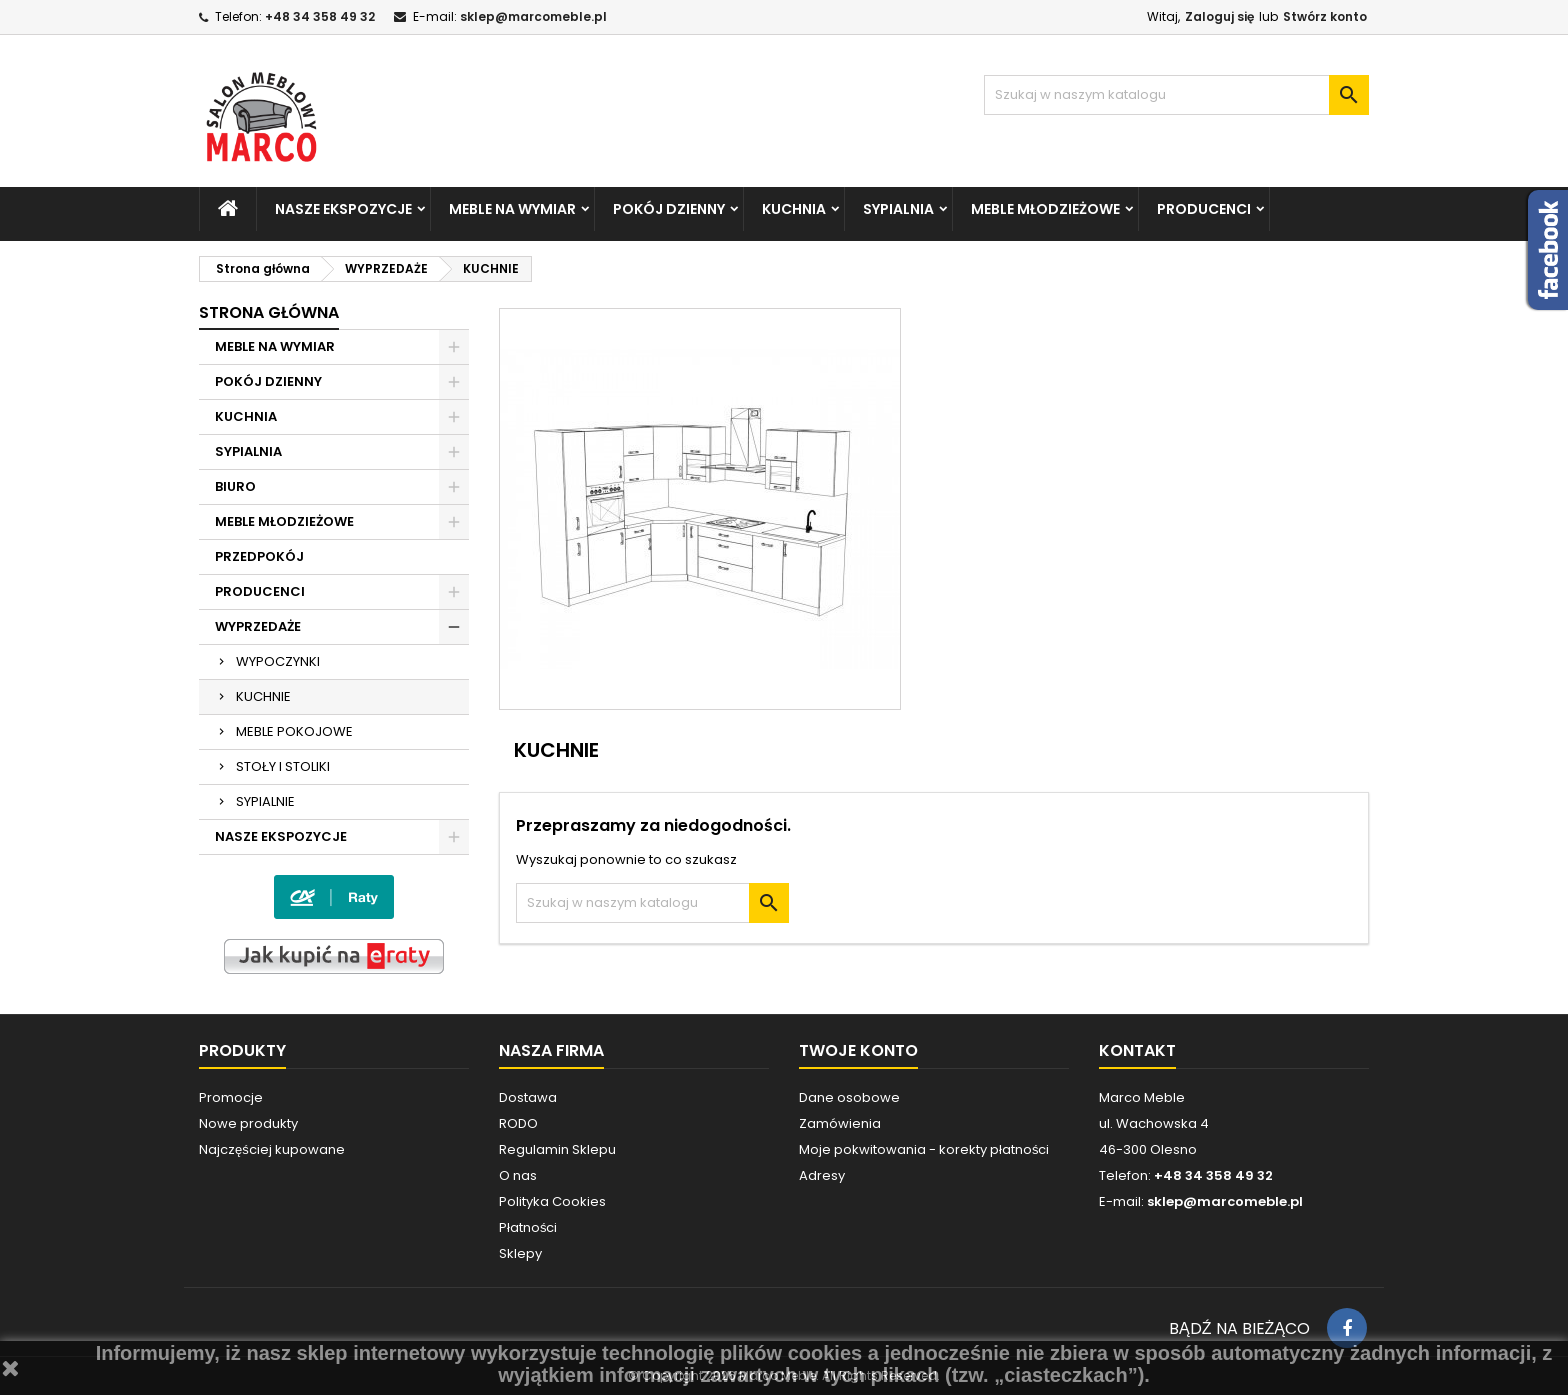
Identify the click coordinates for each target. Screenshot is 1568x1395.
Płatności (528, 1227)
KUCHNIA (794, 209)
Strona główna (269, 312)
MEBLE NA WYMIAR (512, 209)
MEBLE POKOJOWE (294, 731)
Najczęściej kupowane (272, 1149)
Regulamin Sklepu (557, 1149)
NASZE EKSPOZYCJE (343, 209)
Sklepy (520, 1253)
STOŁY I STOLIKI (283, 766)
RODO (518, 1123)
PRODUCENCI (1204, 209)
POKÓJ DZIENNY (669, 209)
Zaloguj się (1219, 16)
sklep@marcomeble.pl (533, 16)
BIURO (235, 486)
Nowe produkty (248, 1123)
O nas (518, 1175)
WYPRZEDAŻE (258, 626)
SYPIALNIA (898, 209)
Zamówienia (840, 1123)
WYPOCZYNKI (278, 661)
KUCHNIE (263, 696)
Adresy (822, 1175)
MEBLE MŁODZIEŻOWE (1045, 209)
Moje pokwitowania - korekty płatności (924, 1149)
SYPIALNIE (265, 801)
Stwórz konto (1325, 16)
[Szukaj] (1176, 95)
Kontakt (1137, 1050)
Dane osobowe (849, 1097)
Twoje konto (858, 1050)
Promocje (231, 1097)
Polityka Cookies (552, 1201)
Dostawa (528, 1097)
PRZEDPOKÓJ (259, 556)
